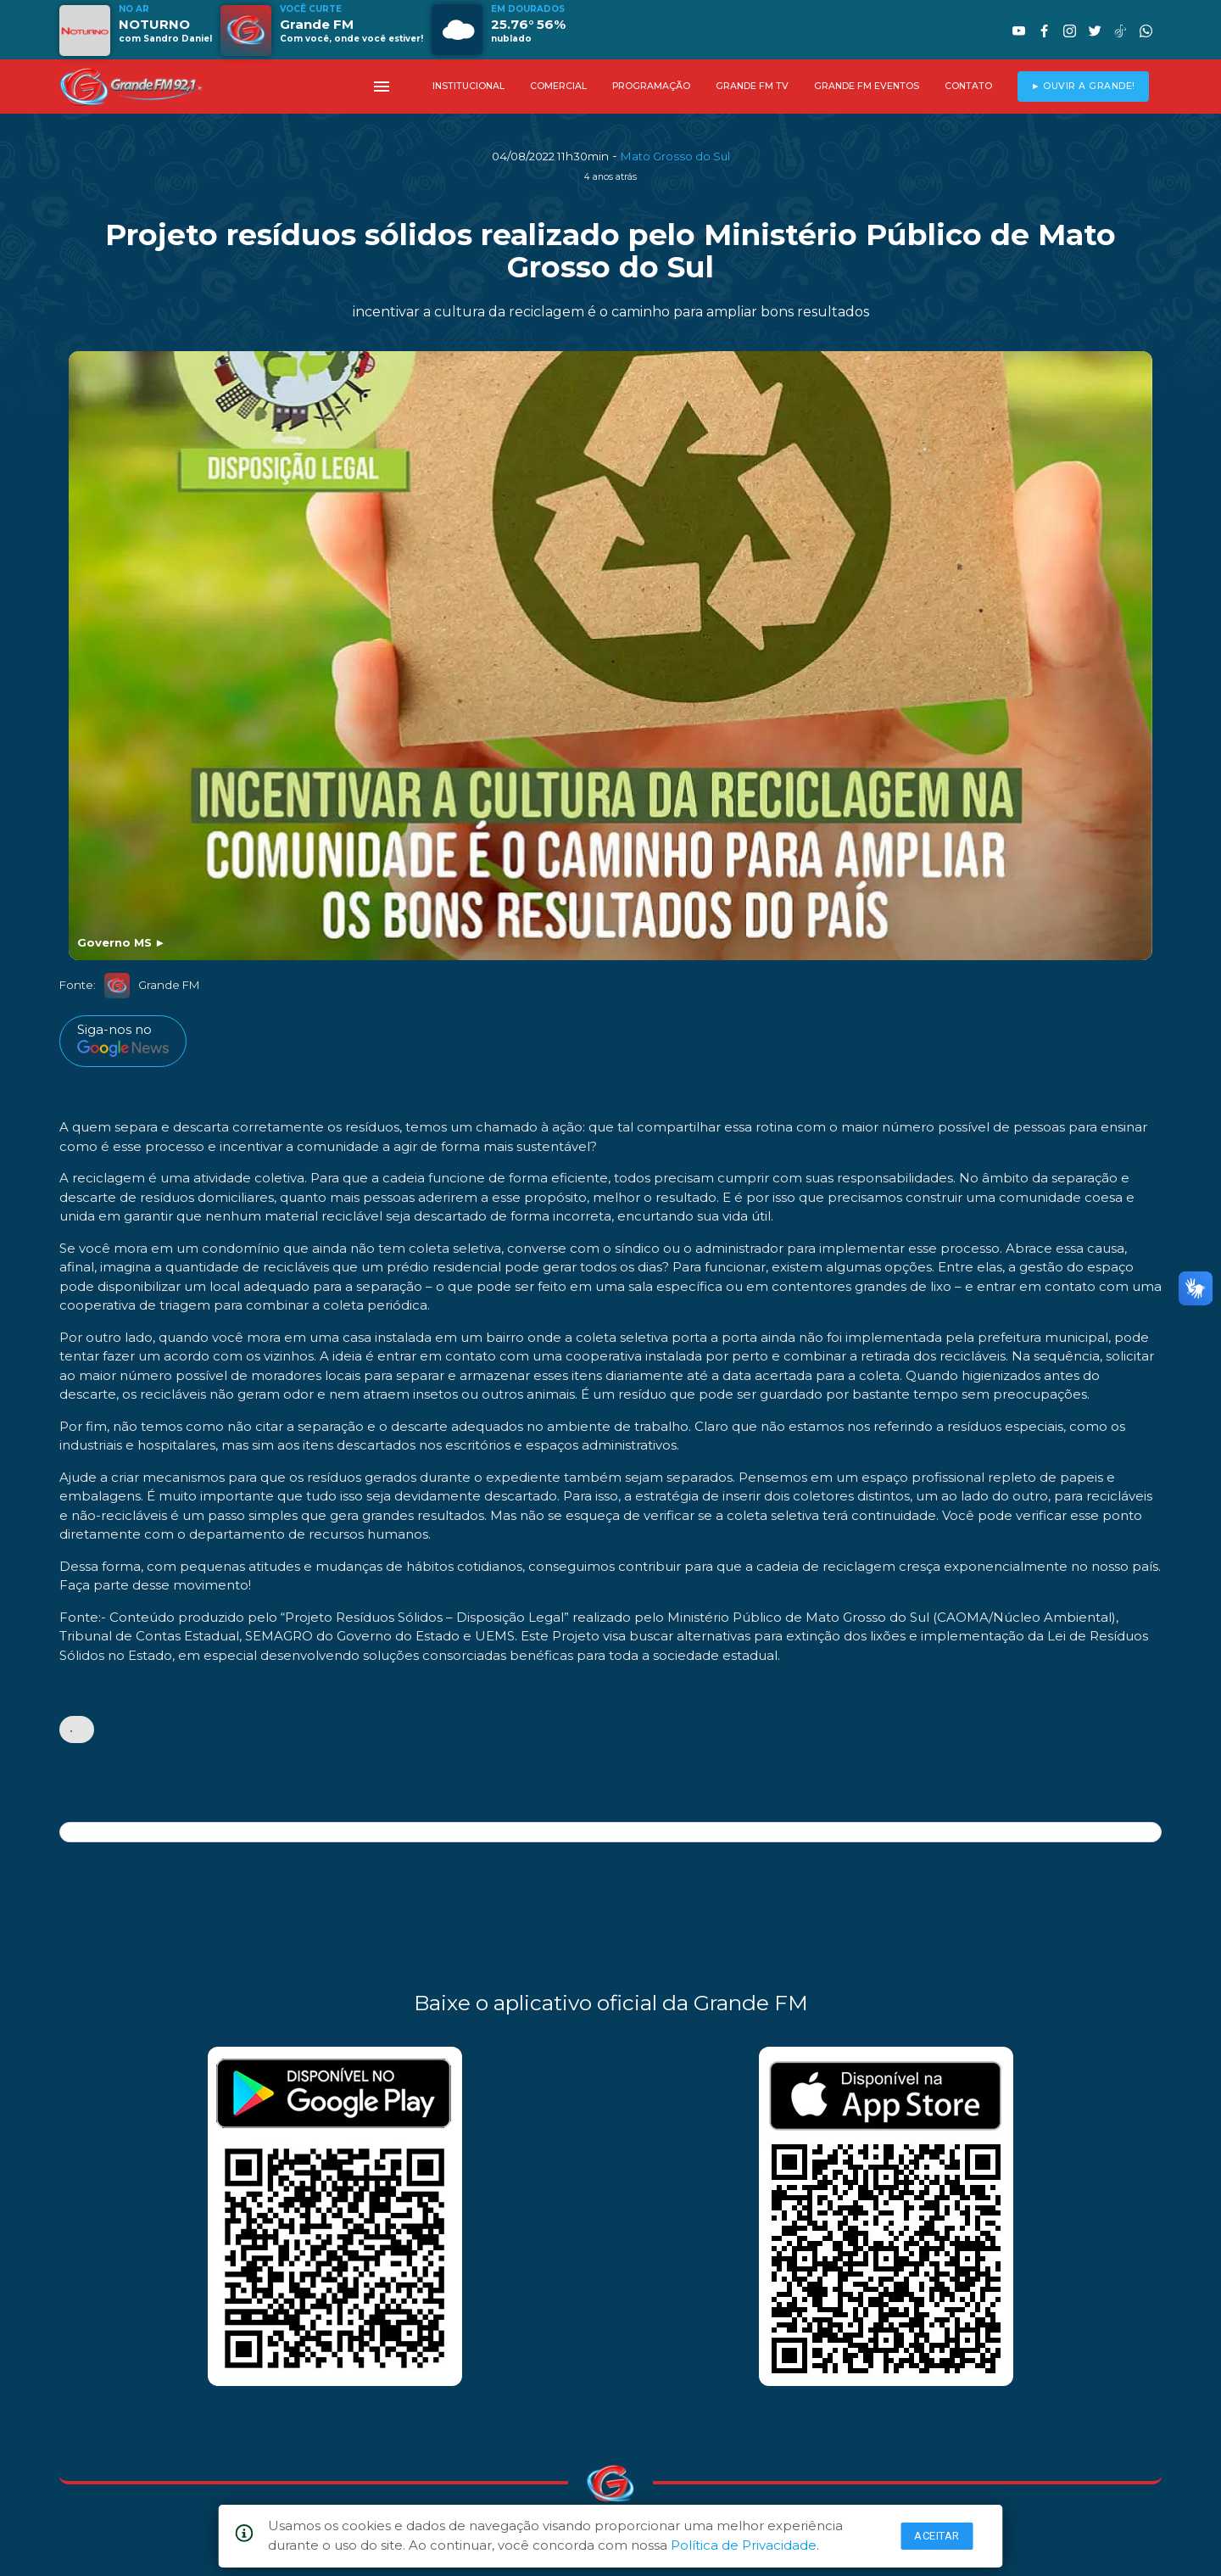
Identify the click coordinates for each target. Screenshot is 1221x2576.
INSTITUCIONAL (468, 86)
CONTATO (968, 86)
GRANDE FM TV (752, 86)
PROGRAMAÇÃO (651, 86)
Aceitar (937, 2535)
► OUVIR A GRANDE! (1083, 86)
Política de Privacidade (744, 2545)
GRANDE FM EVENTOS (866, 86)
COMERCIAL (558, 86)
